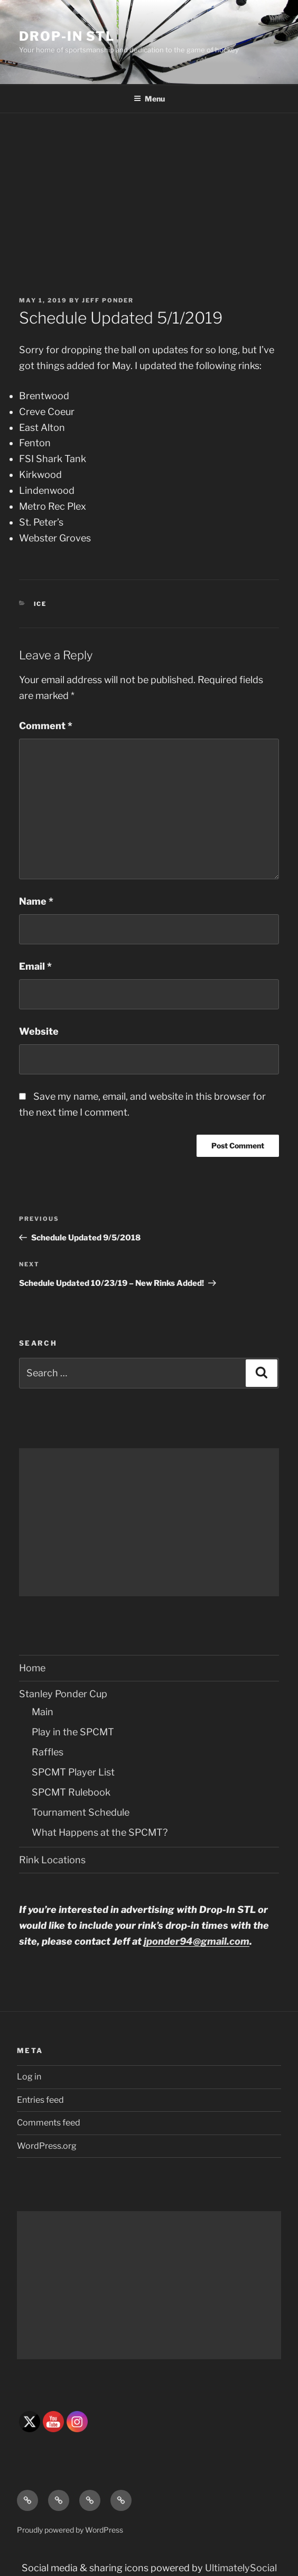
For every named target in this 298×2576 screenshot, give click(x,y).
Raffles (47, 1752)
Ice (40, 604)
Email (35, 966)
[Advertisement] (149, 192)
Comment (45, 725)
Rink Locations (52, 1859)
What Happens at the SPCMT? (99, 1832)
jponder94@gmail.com (196, 1941)
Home (32, 1667)
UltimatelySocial (241, 2567)
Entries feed (40, 2100)
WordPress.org (47, 2146)
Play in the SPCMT (73, 1731)
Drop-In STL (67, 36)
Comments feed (48, 2123)
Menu (149, 98)
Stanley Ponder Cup (63, 1693)
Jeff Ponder (108, 300)
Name (36, 901)
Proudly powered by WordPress (70, 2529)
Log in (29, 2077)
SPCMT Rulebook (71, 1792)
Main (42, 1711)
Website (39, 1031)
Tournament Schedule (80, 1812)
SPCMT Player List (73, 1772)
